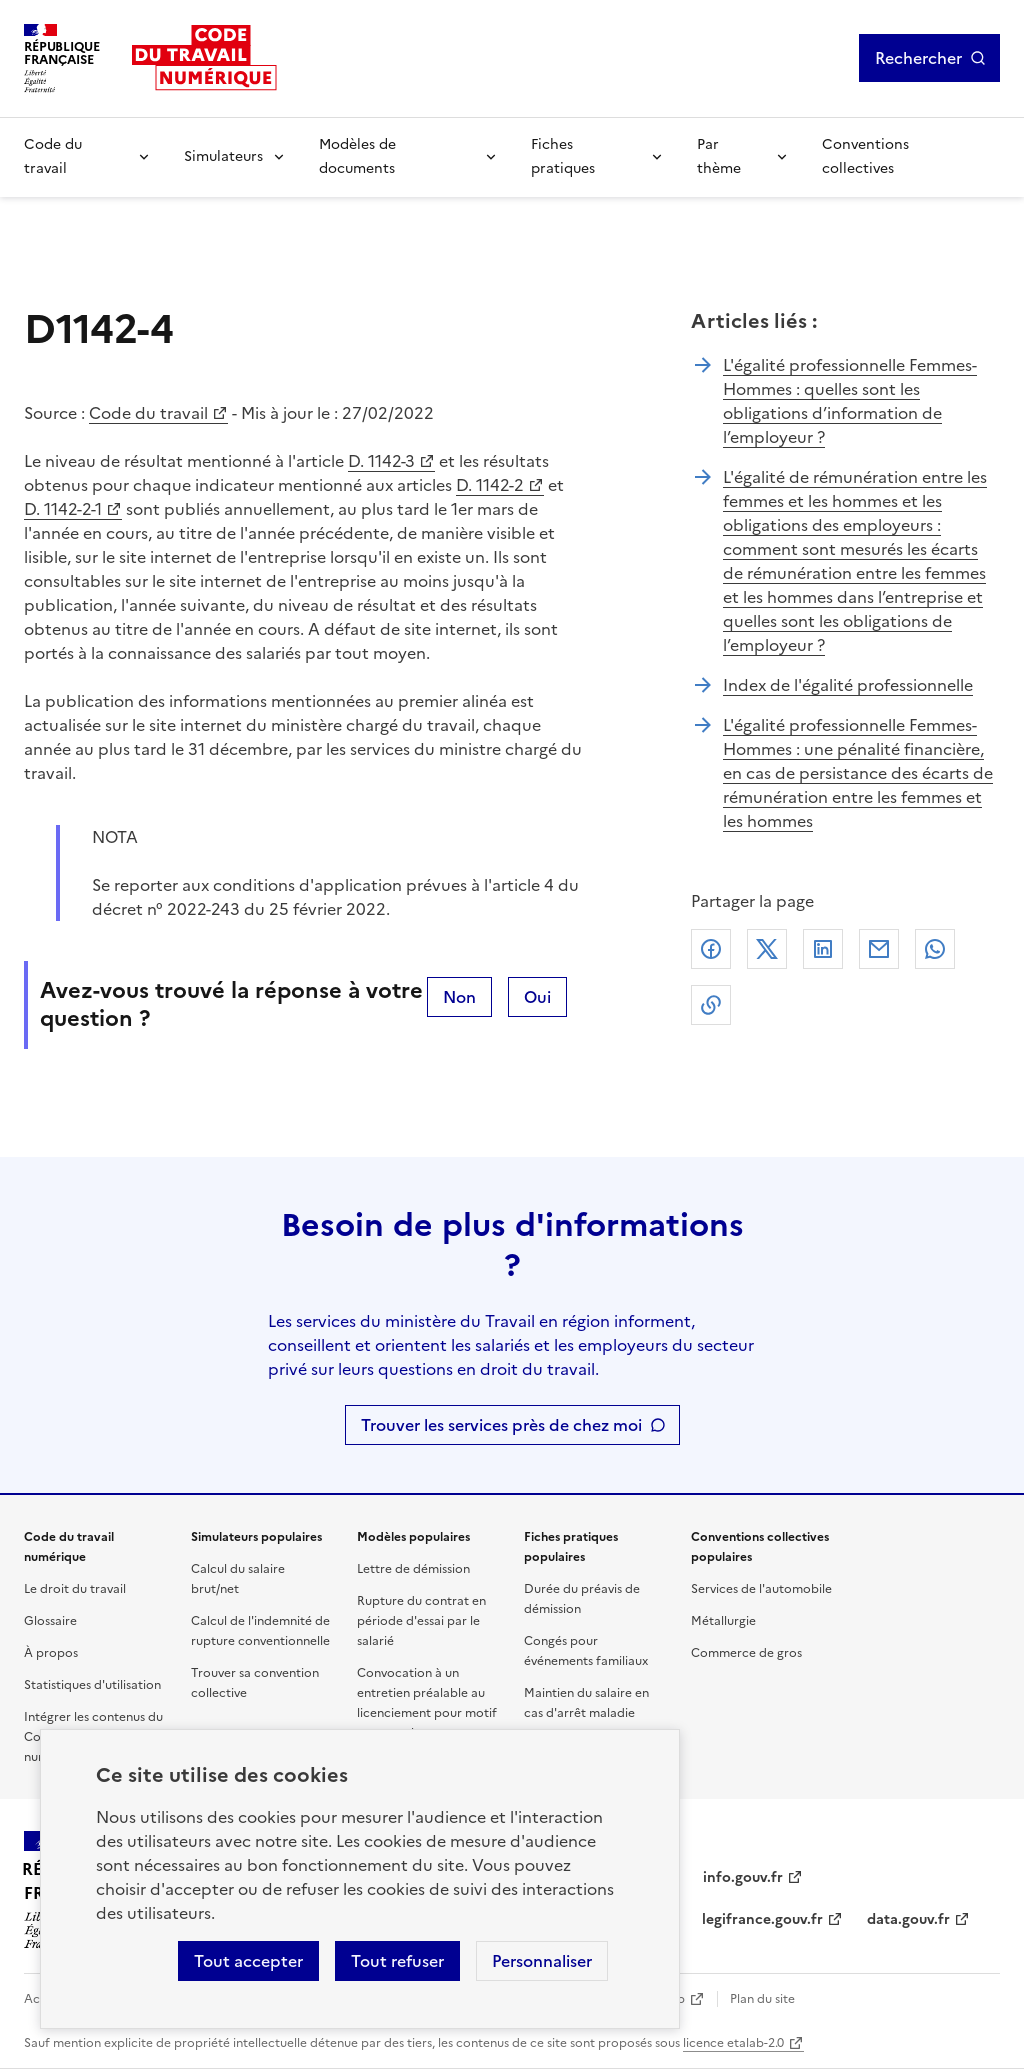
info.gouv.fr (743, 1877)
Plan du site (762, 1999)
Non (459, 997)
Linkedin (823, 949)
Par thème (719, 156)
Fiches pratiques (563, 156)
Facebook (711, 949)
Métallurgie (723, 1621)
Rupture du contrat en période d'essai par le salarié (421, 1621)
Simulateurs (223, 156)
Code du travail (53, 156)
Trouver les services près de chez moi (501, 1425)
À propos (51, 1653)
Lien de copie (711, 1005)
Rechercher (918, 58)
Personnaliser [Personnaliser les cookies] (542, 1961)
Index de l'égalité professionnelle (848, 685)
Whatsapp (935, 949)
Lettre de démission (413, 1569)
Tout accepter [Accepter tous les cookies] (248, 1961)
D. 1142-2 (490, 485)
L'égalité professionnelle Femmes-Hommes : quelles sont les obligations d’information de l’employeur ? (850, 401)
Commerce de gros (746, 1653)
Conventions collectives (865, 156)
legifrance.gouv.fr (762, 1919)
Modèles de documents (357, 156)
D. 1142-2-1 (63, 509)
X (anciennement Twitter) (767, 949)
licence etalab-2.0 (733, 2043)
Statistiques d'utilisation (92, 1685)
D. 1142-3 (381, 461)
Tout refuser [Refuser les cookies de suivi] (397, 1961)
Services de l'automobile (761, 1589)
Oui (537, 997)
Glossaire (50, 1621)
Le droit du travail (75, 1589)
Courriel (879, 949)
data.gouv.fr (908, 1919)
